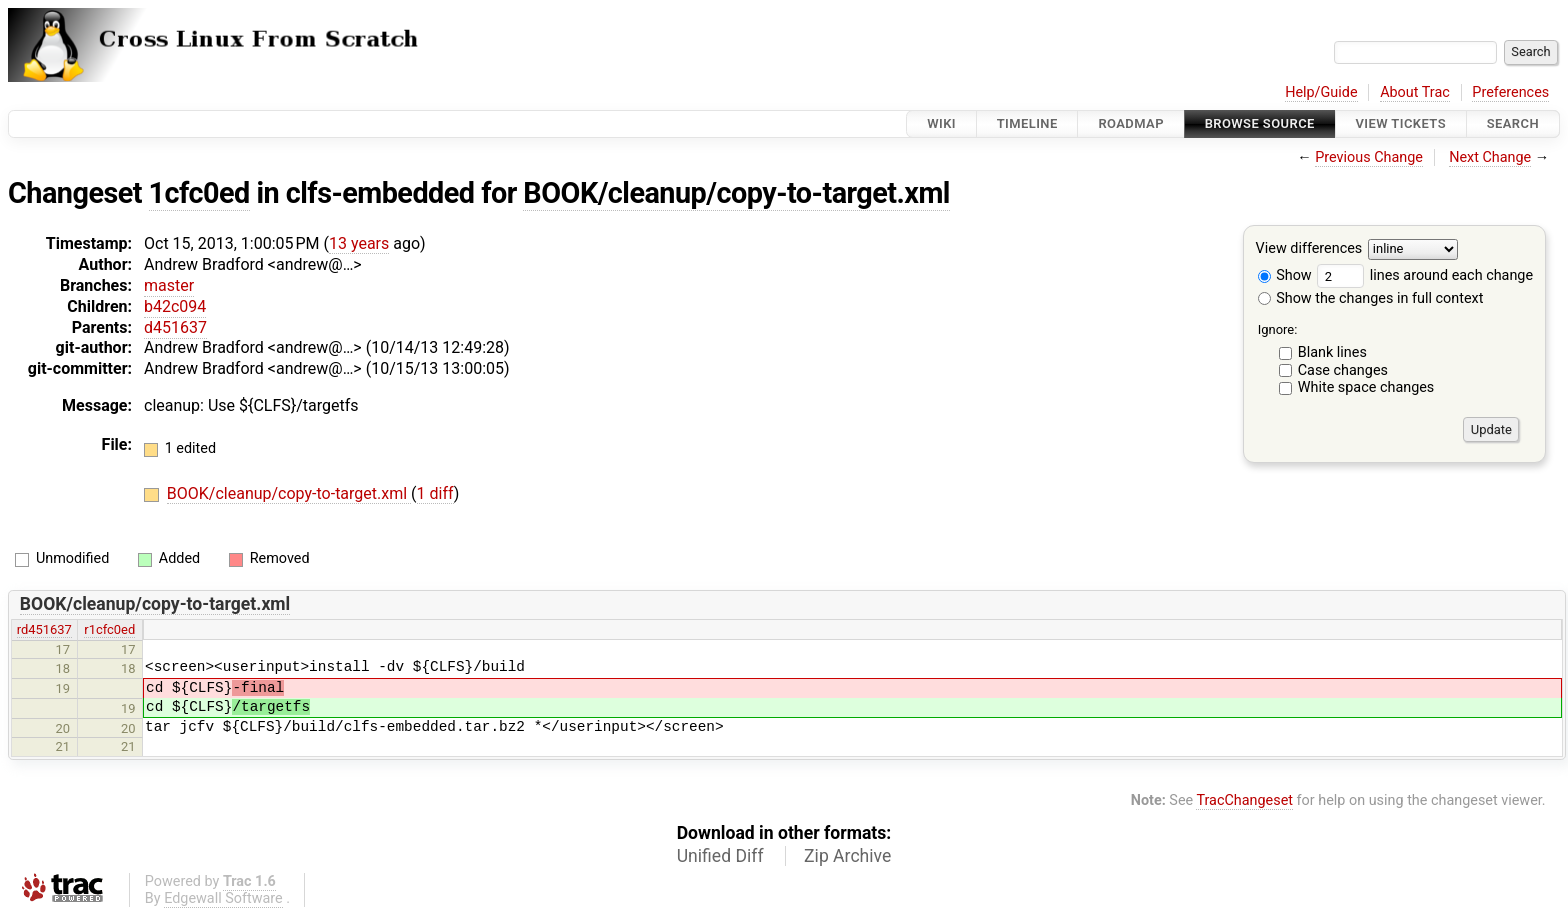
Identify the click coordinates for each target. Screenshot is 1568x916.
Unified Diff (720, 856)
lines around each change (1425, 275)
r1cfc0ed (109, 629)
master (169, 285)
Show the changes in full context (1371, 298)
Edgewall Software (223, 898)
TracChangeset (1244, 800)
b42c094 (175, 306)
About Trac (1415, 92)
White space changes (1366, 387)
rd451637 (44, 629)
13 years (359, 243)
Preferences (1510, 92)
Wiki (941, 123)
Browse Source (1260, 123)
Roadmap (1131, 123)
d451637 (175, 327)
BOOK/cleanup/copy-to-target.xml (736, 193)
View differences (1309, 249)
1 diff (435, 493)
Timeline (1027, 123)
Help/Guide (1321, 92)
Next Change (1490, 157)
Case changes (1343, 370)
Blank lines (1332, 352)
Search (1513, 123)
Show (1285, 275)
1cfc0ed (199, 193)
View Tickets (1401, 123)
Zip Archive (847, 856)
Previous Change (1369, 157)
